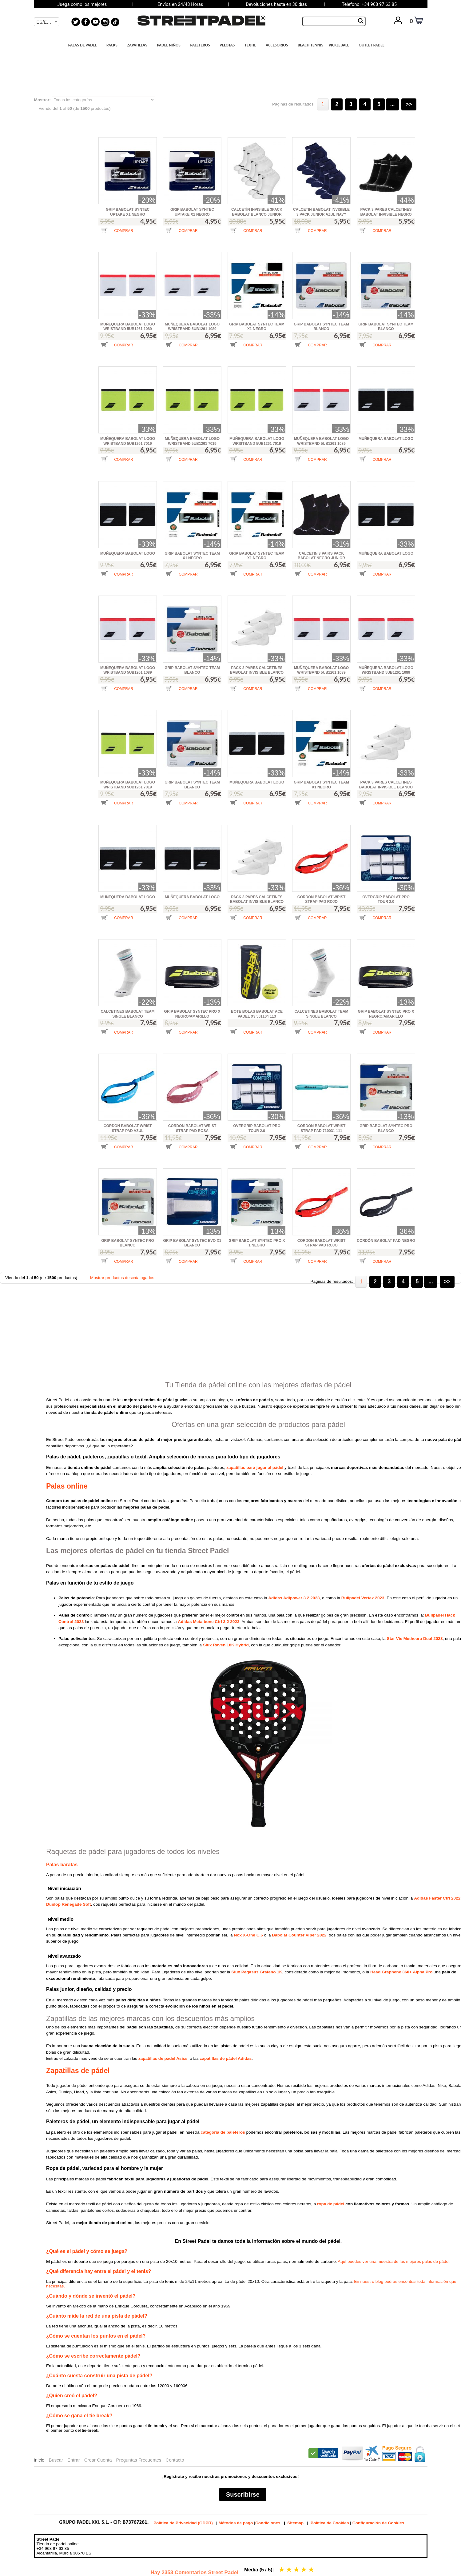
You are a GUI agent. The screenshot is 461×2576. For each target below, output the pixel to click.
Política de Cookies (330, 2523)
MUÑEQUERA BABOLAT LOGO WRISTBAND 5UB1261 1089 (127, 326)
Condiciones (267, 2523)
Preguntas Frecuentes (138, 2459)
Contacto (175, 2459)
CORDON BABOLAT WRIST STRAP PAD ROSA (192, 1128)
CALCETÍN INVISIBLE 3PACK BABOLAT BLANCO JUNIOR (256, 212)
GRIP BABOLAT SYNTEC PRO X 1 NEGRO (257, 1243)
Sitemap (295, 2523)
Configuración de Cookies (378, 2523)
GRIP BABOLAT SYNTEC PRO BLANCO (386, 1128)
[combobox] (46, 22)
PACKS (113, 45)
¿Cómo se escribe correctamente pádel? (93, 2356)
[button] (117, 234)
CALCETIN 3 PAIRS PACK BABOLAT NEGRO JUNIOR (321, 555)
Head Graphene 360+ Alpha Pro (401, 1972)
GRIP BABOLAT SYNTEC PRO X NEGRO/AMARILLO (192, 1014)
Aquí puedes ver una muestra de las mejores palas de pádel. (394, 2261)
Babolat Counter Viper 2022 (299, 1935)
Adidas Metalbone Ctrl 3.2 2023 (208, 1621)
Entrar (73, 2459)
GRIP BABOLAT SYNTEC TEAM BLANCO (321, 326)
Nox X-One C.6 (248, 1935)
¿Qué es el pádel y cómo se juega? (86, 2251)
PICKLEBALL (340, 45)
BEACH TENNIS (310, 45)
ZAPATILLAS (138, 45)
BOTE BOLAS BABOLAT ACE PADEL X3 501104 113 (257, 1014)
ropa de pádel (330, 2204)
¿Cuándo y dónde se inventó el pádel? (91, 2296)
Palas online (67, 1486)
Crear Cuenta (98, 2459)
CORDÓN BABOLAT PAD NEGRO (386, 1240)
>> (409, 104)
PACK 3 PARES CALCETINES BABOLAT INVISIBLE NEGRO (385, 212)
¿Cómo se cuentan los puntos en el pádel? (95, 2336)
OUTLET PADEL (373, 45)
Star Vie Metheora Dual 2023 (415, 1638)
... (392, 104)
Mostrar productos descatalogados (122, 1277)
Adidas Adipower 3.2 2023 (294, 1598)
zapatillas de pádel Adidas (226, 2058)
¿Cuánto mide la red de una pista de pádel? (96, 2316)
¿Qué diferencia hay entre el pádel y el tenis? (98, 2271)
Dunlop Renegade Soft (68, 1904)
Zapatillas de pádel (78, 2071)
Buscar (56, 2459)
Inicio (39, 2459)
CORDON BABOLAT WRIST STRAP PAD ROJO (321, 899)
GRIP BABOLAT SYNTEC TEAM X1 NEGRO (256, 326)
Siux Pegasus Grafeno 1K (256, 1972)
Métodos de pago (236, 2523)
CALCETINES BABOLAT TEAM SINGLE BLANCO (127, 1014)
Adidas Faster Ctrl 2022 (437, 1898)
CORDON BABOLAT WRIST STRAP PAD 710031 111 (321, 1128)
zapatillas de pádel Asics (163, 2058)
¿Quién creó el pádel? (71, 2395)
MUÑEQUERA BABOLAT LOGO (386, 439)
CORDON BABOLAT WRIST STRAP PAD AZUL (128, 1128)
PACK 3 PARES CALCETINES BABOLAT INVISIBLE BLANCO (257, 670)
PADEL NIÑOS (170, 45)
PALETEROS (201, 45)
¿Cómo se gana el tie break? (79, 2415)
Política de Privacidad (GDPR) (183, 2523)
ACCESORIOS (278, 45)
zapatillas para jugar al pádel (254, 1467)
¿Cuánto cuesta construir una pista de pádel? (99, 2375)
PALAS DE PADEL (84, 45)
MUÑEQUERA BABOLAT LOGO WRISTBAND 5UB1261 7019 (127, 441)
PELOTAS (229, 45)
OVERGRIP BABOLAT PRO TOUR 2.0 (386, 899)
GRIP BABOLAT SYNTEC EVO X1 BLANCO (192, 1243)
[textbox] (46, 22)
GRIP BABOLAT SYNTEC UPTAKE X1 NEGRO (127, 212)
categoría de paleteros (223, 2132)
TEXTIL (251, 45)
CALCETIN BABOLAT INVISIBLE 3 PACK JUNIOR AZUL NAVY (321, 212)
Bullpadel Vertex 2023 (362, 1598)
